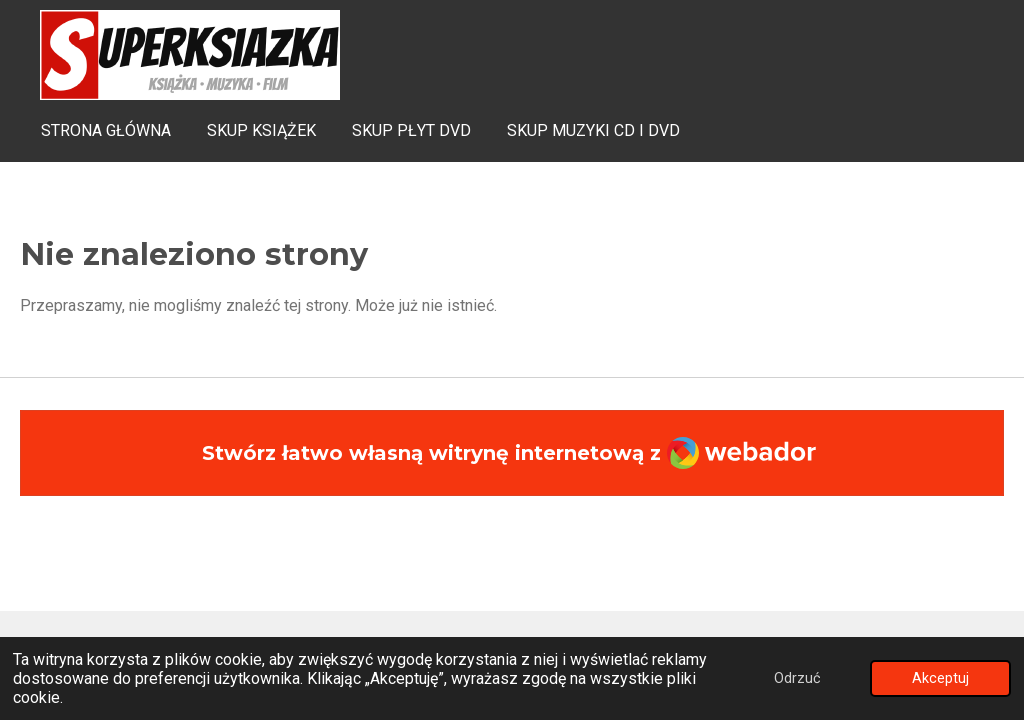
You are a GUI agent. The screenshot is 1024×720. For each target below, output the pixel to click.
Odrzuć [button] (797, 678)
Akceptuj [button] (940, 678)
